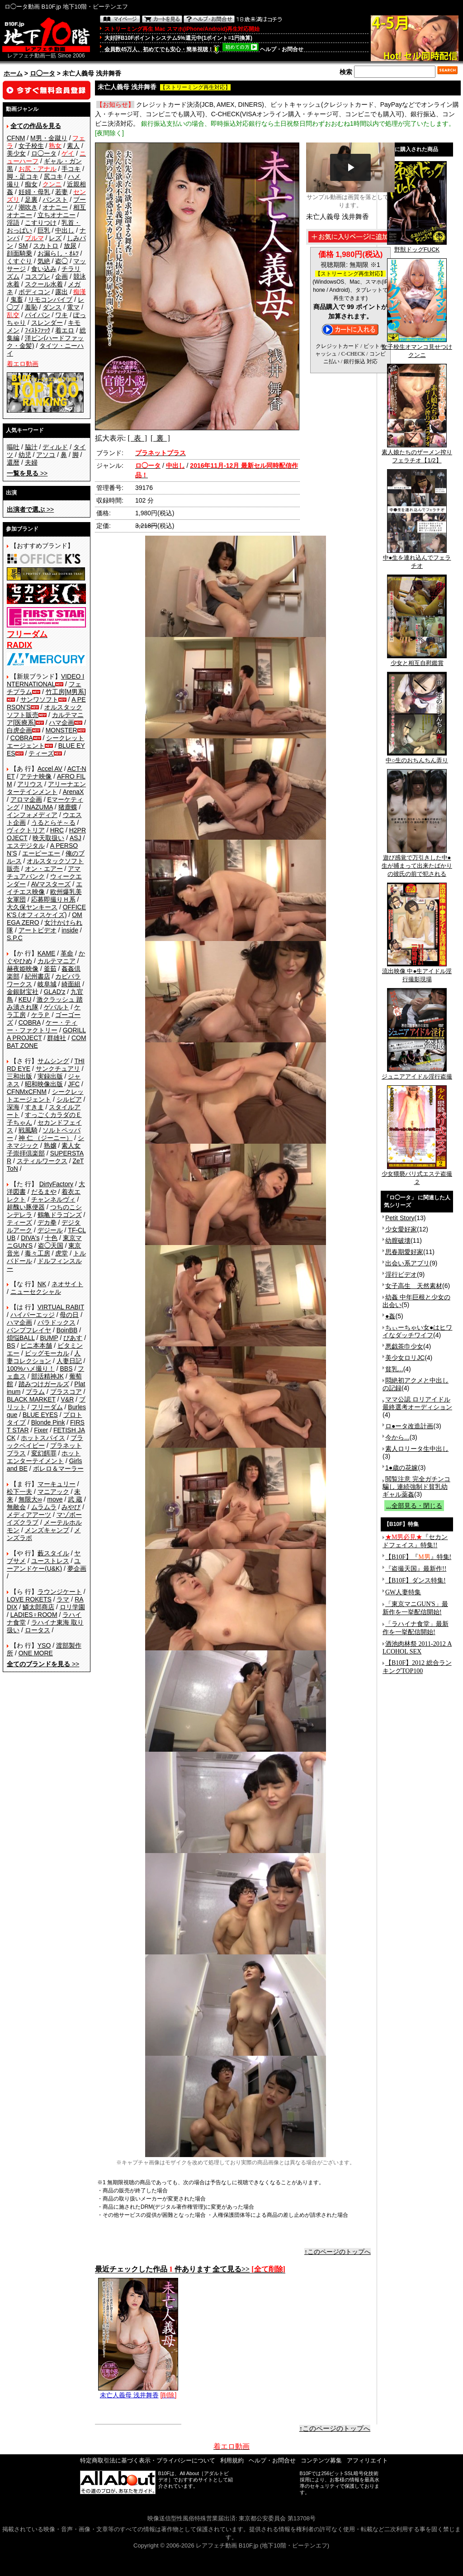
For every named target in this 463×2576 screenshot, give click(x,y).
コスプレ (37, 276)
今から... (397, 1437)
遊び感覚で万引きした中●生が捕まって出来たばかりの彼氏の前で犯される (417, 862)
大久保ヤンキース (32, 907)
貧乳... (394, 1369)
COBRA (21, 737)
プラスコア (66, 1391)
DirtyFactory (56, 1184)
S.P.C (15, 937)
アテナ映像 (36, 776)
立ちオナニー (57, 215)
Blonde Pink (48, 1422)
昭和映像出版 (44, 1084)
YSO (44, 1645)
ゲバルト (56, 1007)
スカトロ (45, 245)
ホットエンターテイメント (43, 1457)
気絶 (44, 261)
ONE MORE (36, 1653)
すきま (34, 1107)
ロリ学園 (72, 1607)
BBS (66, 1368)
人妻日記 (69, 1360)
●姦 (390, 1316)
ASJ (75, 837)
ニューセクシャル (35, 1291)
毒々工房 (37, 1253)
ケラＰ (40, 1014)
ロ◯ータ (42, 73)
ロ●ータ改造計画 (409, 1426)
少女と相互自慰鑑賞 (417, 660)
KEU (25, 999)
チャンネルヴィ (53, 1199)
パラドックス (57, 1322)
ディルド (55, 447)
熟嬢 (50, 1145)
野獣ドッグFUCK (417, 246)
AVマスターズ (51, 884)
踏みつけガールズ (44, 1384)
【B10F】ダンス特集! (415, 1580)
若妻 (61, 191)
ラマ (63, 1599)
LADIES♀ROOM (33, 1614)
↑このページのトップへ (337, 2251)
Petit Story (400, 1217)
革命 (67, 953)
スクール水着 (44, 284)
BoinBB (67, 1330)
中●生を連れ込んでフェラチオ (417, 558)
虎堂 (61, 1253)
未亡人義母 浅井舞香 (138, 2392)
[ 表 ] (137, 438)
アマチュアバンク (43, 872)
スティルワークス (42, 1160)
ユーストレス (50, 1560)
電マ (73, 307)
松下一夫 (19, 1491)
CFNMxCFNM (27, 1091)
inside (69, 930)
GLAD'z (55, 991)
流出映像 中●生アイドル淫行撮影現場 (417, 972)
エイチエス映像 (44, 887)
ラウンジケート (60, 1591)
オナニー (55, 207)
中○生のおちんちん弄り (417, 757)
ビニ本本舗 (36, 1345)
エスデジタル (26, 845)
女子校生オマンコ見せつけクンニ (417, 347)
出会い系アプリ (407, 1263)
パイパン (37, 314)
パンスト (55, 199)
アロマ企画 (26, 799)
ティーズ (41, 753)
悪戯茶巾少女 (404, 1346)
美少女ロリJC (405, 1357)
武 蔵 (75, 1499)
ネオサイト (67, 1284)
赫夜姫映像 (22, 968)
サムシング (53, 1061)
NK (42, 1284)
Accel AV (50, 768)
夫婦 (31, 462)
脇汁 (31, 447)
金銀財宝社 (22, 991)
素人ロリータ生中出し (417, 1448)
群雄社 (56, 1037)
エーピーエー (41, 853)
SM (23, 245)
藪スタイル (53, 1553)
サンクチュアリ (58, 1068)
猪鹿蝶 (67, 807)
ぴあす (72, 1337)
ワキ (61, 314)
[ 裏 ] (160, 438)
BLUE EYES (40, 1414)
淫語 (13, 222)
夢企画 (76, 1568)
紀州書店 (37, 976)
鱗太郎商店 (38, 1607)
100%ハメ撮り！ (31, 1368)
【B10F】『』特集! (418, 1557)
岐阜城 (47, 984)
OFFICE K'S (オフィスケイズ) (46, 910)
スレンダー (47, 322)
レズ (55, 238)
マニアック (53, 1491)
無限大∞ (30, 1499)
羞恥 (31, 307)
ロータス (37, 1630)
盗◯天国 (50, 1245)
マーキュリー (57, 1484)
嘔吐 (13, 447)
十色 (51, 1237)
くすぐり (19, 261)
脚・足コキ (22, 176)
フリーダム (47, 1407)
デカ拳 (47, 1222)
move (54, 1499)
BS (11, 1345)
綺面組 (70, 984)
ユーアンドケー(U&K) (43, 1564)
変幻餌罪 (44, 1453)
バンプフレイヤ (29, 1330)
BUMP (49, 1337)
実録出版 (50, 1076)
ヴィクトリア (26, 830)
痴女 (31, 184)
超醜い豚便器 (26, 1207)
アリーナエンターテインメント (46, 787)
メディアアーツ (29, 1514)
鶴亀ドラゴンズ (60, 1214)
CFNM (16, 138)
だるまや (44, 1191)
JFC (74, 1084)
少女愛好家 (401, 1229)
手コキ (70, 168)
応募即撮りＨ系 (53, 899)
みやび (70, 1507)
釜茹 (50, 968)
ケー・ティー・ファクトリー (42, 1026)
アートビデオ (38, 930)
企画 (61, 276)
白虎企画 (19, 730)
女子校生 (31, 145)
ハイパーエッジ (32, 1314)
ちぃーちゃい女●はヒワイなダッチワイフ (417, 1331)
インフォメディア (32, 814)
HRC (57, 830)
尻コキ (53, 176)
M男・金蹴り (48, 138)
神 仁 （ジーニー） (46, 1137)
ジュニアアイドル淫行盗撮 (417, 1073)
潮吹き (28, 207)
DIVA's (30, 1237)
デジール (50, 1230)
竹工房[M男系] (66, 691)
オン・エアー (44, 868)
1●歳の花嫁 (401, 1467)
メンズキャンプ (47, 1530)
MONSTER (61, 730)
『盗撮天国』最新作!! (415, 1568)
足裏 (31, 199)
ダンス (52, 307)
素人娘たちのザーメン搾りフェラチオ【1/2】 (417, 453)
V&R (67, 1399)
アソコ (45, 454)
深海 (13, 1107)
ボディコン (34, 291)
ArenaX (73, 791)
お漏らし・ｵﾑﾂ (58, 253)
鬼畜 (16, 299)
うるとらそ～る (53, 822)
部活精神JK (47, 1376)
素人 (73, 145)
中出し (64, 230)
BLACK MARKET (31, 1399)
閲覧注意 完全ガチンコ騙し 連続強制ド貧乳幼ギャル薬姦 (416, 1486)
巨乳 (44, 230)
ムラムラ (44, 1507)
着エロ (64, 330)
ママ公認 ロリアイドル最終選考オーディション (417, 1403)
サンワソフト (39, 699)
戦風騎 (28, 1130)
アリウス (30, 784)
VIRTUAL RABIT (61, 1307)
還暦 (13, 462)
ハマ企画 (61, 722)
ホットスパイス (43, 1437)
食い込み (44, 268)
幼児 (25, 454)
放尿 (70, 245)
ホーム (13, 73)
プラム (35, 1391)
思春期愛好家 (404, 1251)
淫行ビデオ (401, 1274)
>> (27, 473)
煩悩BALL (21, 1337)
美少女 (16, 153)
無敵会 (16, 1507)
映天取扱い (48, 837)
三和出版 (19, 1076)
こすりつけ (41, 222)
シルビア (69, 1099)
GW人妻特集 (403, 1592)
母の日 (69, 1314)
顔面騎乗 (19, 253)
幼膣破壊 (398, 1240)
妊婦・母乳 (34, 191)
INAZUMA (39, 807)
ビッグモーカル (47, 1353)
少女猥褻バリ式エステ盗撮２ (417, 1174)
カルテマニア (57, 961)
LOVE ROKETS (29, 1599)
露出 (61, 291)
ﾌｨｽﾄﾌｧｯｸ (37, 330)
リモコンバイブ (50, 299)
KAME (47, 953)
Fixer (41, 1430)
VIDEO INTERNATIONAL (45, 680)
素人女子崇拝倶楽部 (43, 1149)
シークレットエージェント (45, 1095)
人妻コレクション (43, 1357)
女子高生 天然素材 (413, 1285)
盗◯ (61, 261)
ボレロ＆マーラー (58, 1468)
